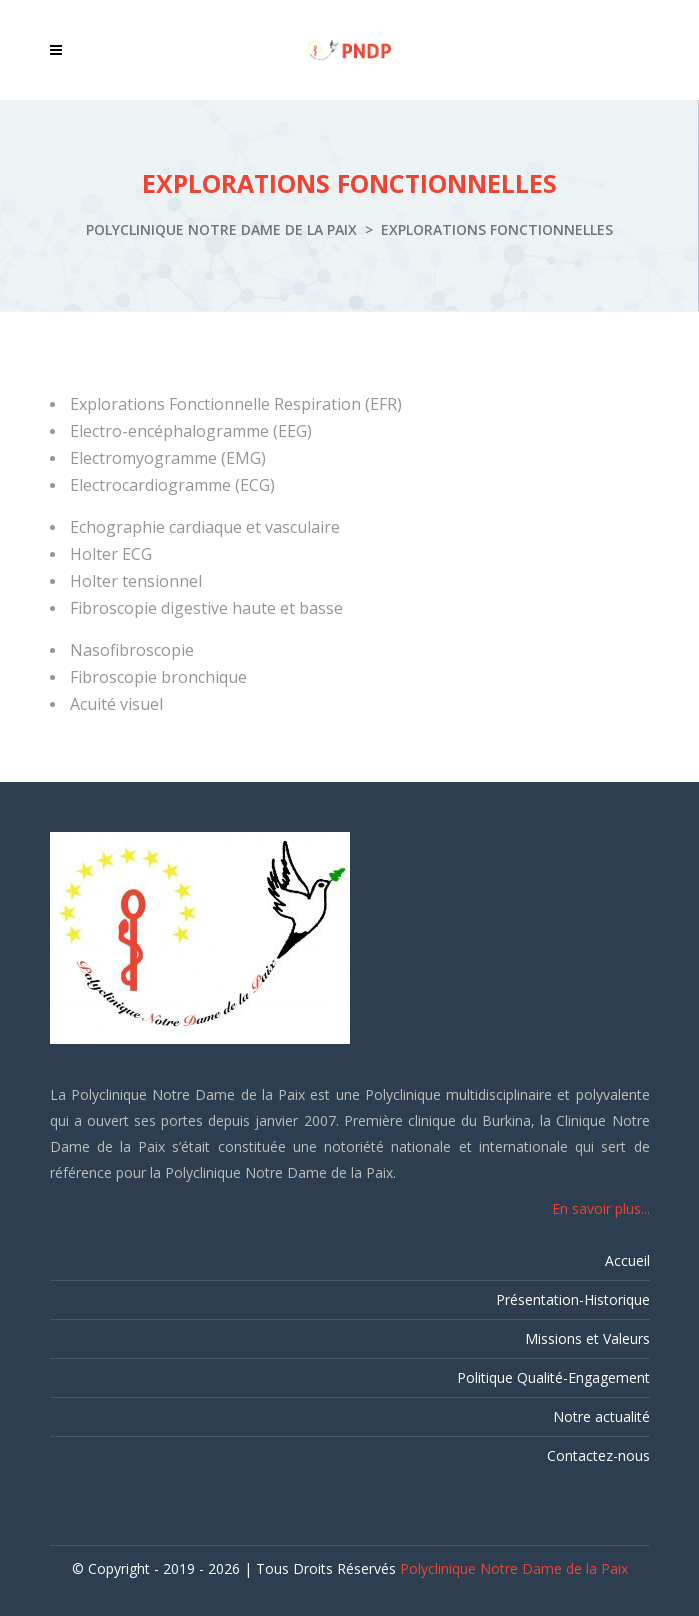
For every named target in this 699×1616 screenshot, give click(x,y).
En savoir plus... (601, 1208)
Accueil (627, 1260)
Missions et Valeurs (587, 1338)
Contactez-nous (598, 1455)
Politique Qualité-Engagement (553, 1377)
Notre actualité (601, 1416)
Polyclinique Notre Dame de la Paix (221, 229)
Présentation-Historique (573, 1299)
